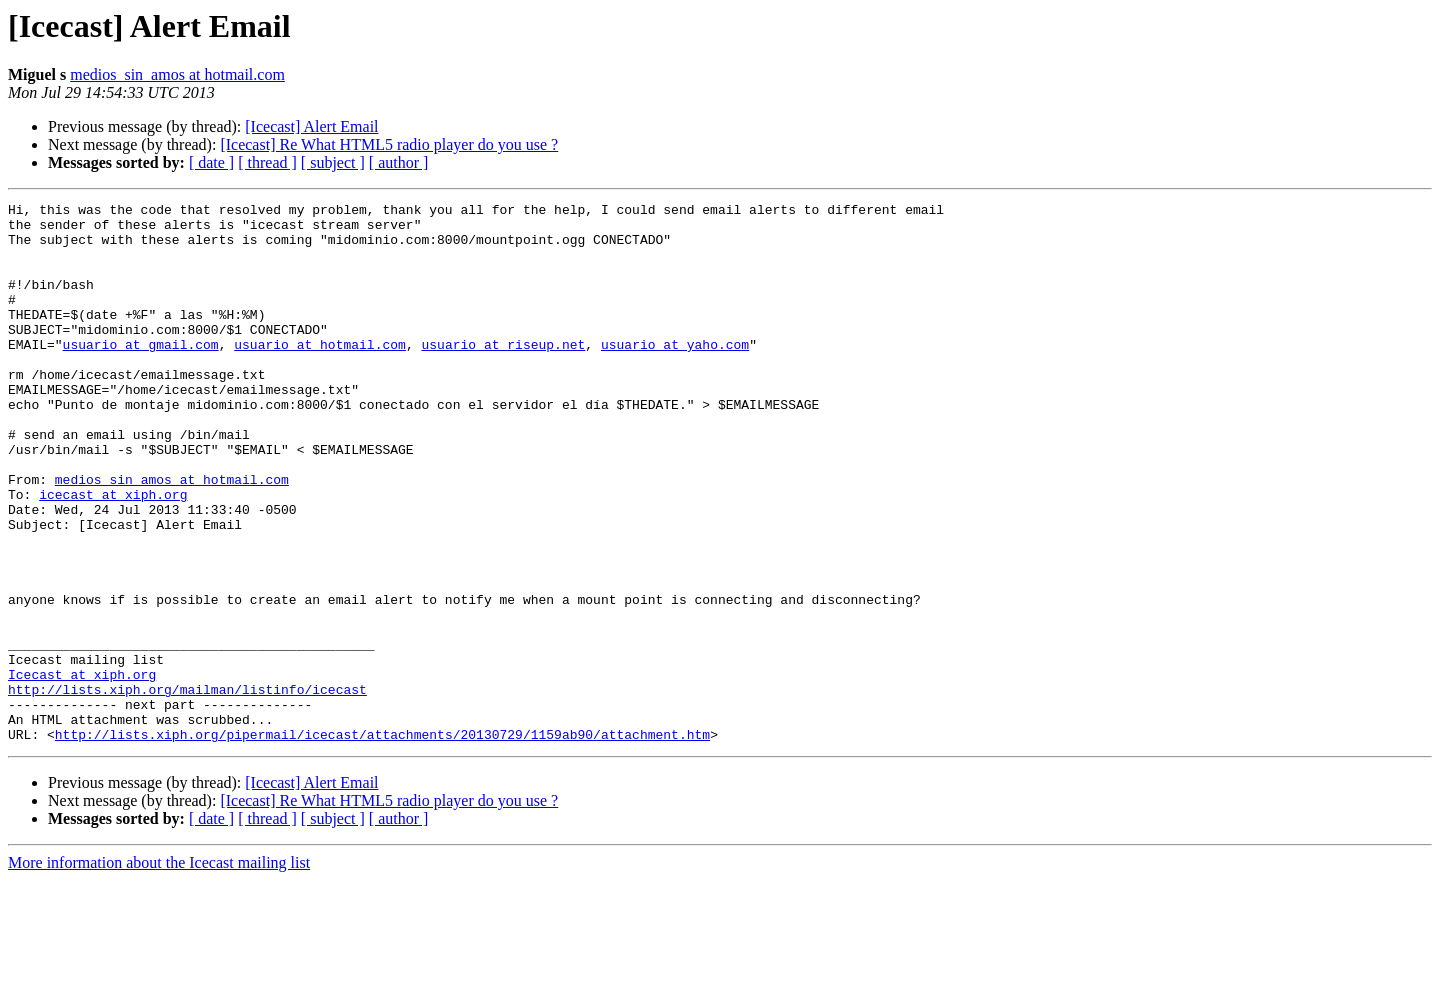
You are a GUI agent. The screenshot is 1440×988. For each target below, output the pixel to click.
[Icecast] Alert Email (311, 126)
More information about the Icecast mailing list (159, 970)
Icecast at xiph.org (82, 770)
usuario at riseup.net (503, 374)
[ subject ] (333, 162)
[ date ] (211, 162)
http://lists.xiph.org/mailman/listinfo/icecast (187, 788)
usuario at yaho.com (675, 374)
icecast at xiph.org (113, 554)
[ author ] (399, 162)
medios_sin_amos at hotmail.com (177, 74)
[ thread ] (267, 162)
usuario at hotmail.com (320, 374)
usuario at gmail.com (141, 374)
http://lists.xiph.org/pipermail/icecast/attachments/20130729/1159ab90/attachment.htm (382, 842)
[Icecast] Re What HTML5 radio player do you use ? (389, 144)
